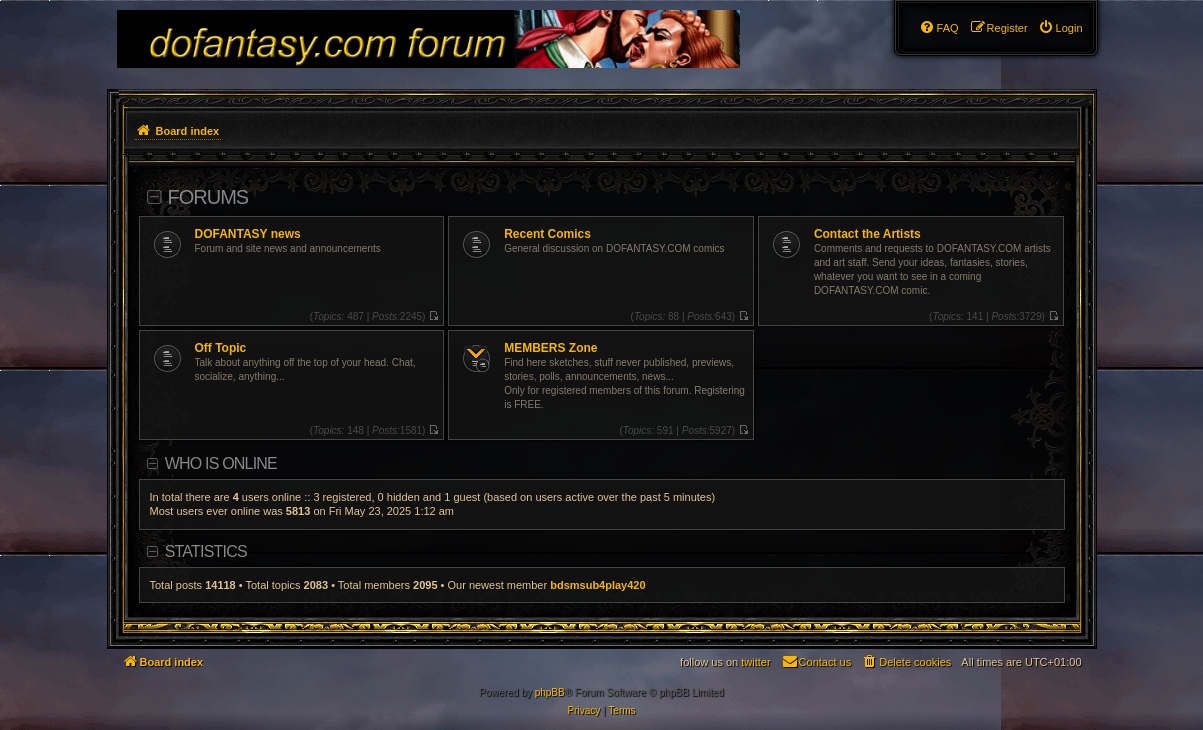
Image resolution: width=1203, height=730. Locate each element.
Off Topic (221, 348)
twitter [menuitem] (755, 662)
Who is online (221, 463)
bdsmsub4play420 (597, 585)
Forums (208, 197)
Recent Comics (547, 234)
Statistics (206, 551)
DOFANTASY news (248, 234)
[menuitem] (1060, 28)
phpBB (550, 692)
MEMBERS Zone (550, 348)
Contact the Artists (867, 234)
